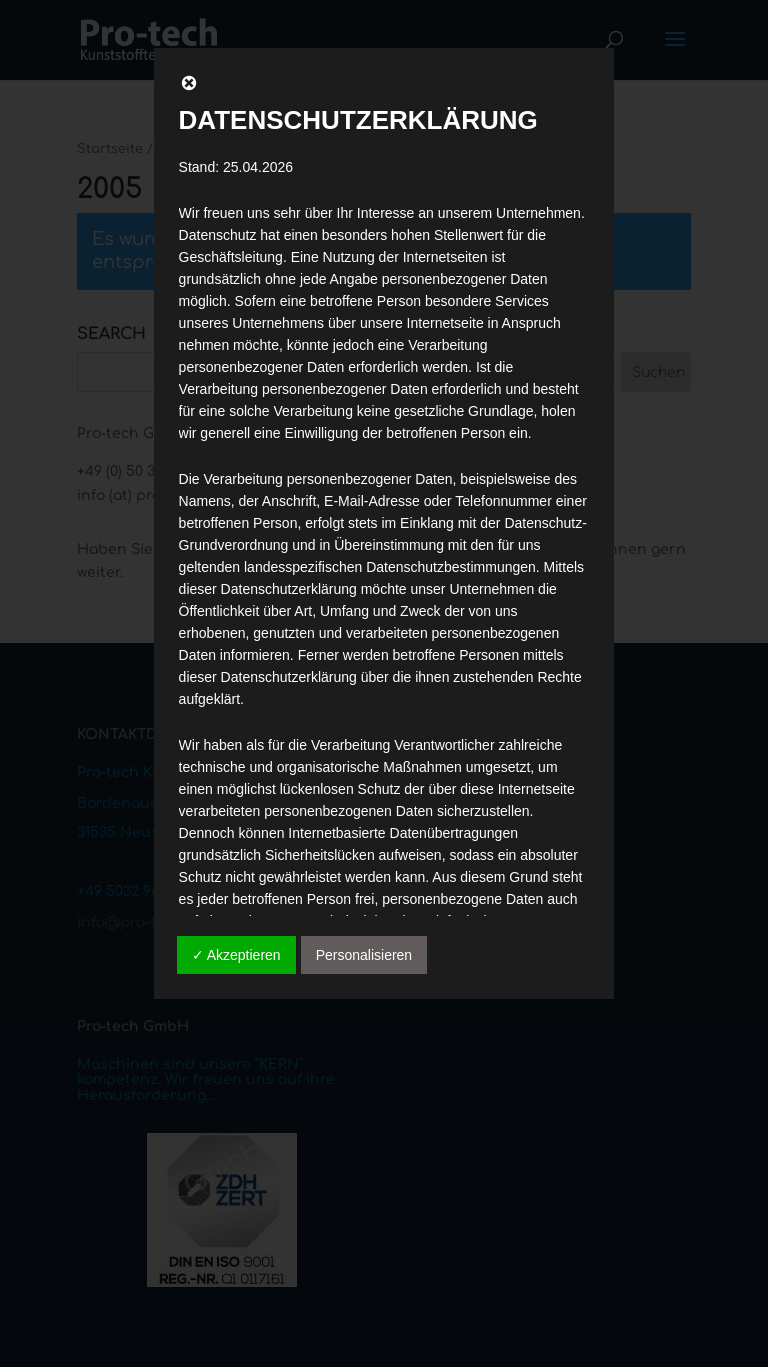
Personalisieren (364, 955)
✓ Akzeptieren (236, 955)
